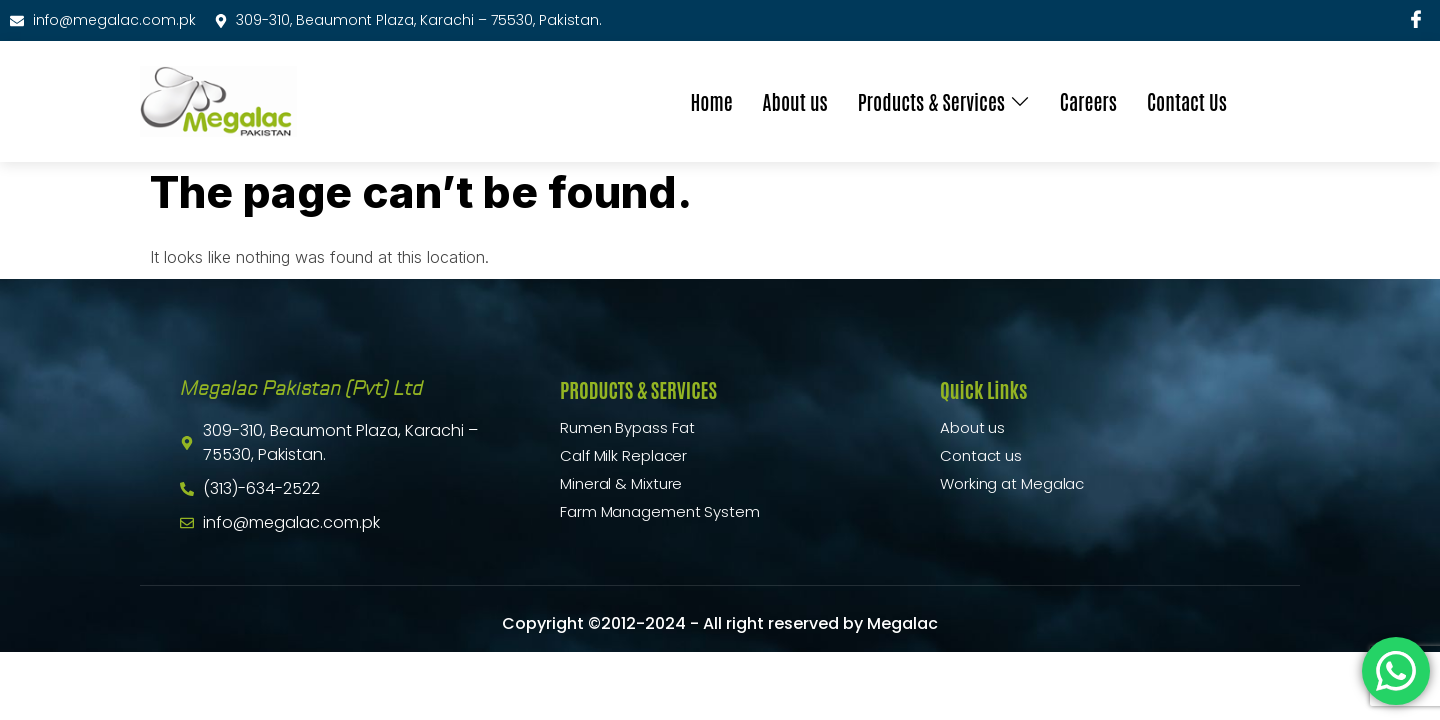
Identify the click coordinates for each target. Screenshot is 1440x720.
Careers (1088, 101)
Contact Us (1187, 101)
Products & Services (944, 101)
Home (711, 101)
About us (795, 101)
